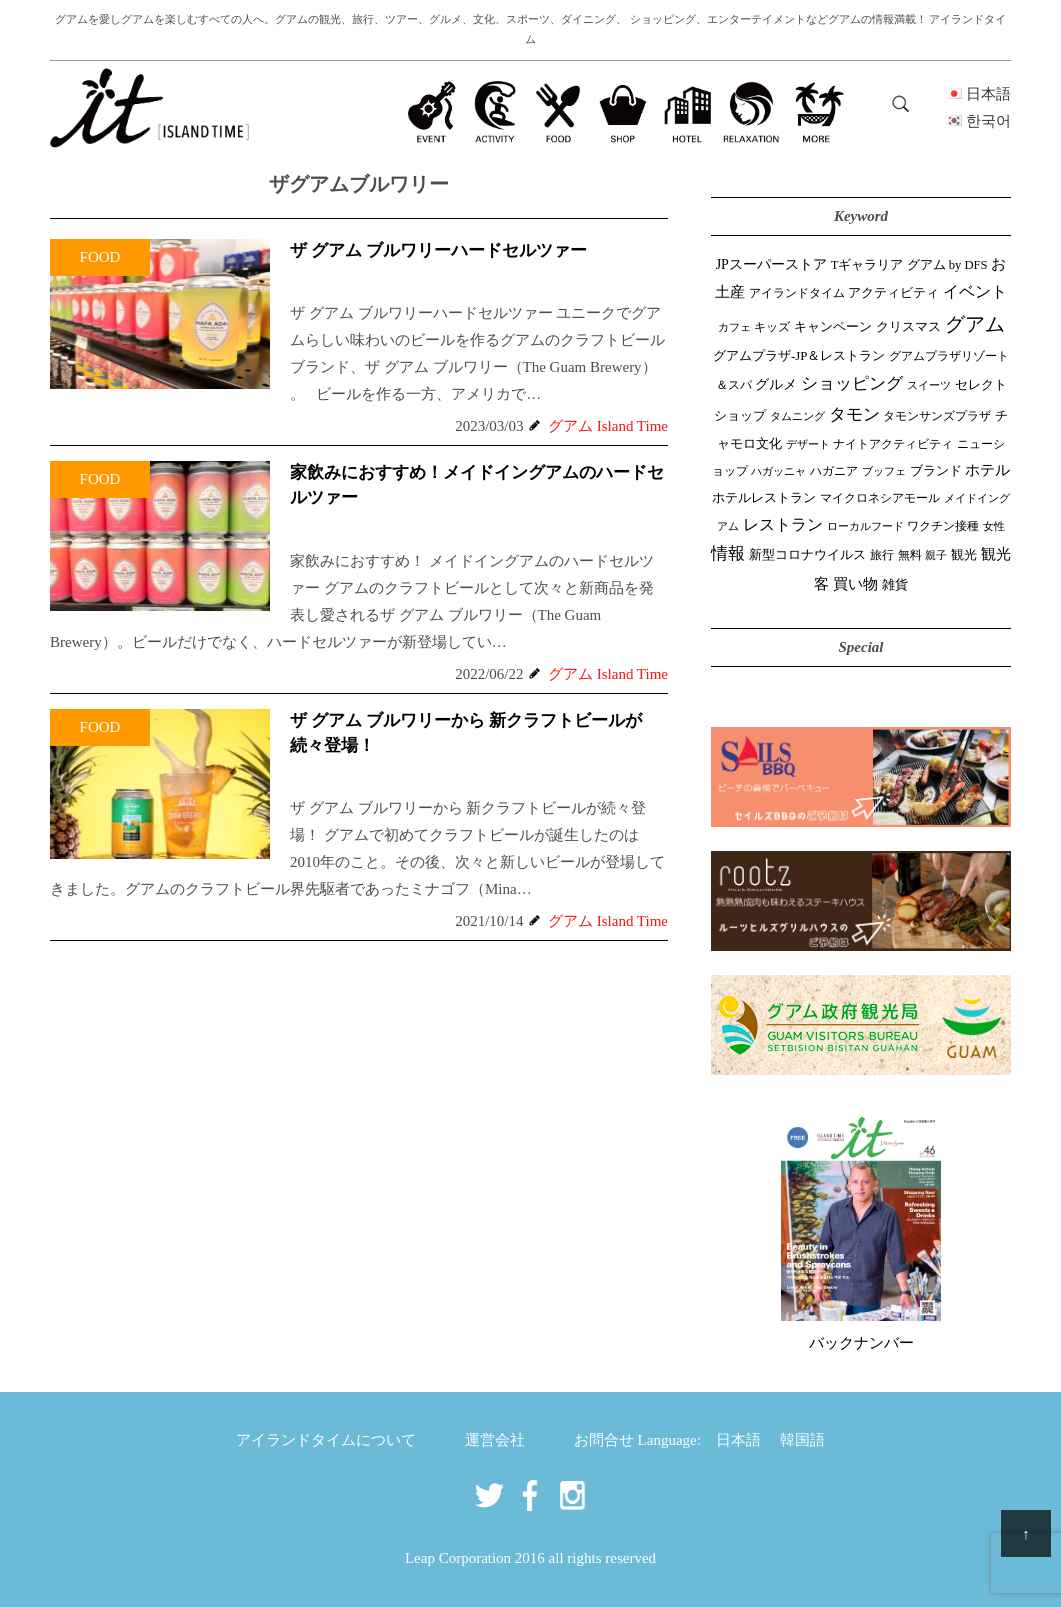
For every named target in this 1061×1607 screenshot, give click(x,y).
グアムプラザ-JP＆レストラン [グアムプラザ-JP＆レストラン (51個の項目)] (799, 356)
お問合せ (604, 1440)
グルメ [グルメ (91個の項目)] (776, 384)
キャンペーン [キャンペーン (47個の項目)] (833, 327)
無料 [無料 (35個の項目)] (910, 555)
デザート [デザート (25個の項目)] (808, 444)
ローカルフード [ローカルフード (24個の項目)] (865, 526)
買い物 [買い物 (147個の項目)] (855, 583)
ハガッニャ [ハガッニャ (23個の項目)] (778, 471)
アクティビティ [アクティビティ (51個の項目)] (893, 293)
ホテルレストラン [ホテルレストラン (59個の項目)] (764, 497)
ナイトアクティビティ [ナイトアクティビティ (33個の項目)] (893, 444)
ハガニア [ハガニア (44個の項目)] (834, 471)
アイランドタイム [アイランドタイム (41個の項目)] (797, 293)
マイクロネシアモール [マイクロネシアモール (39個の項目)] (880, 498)
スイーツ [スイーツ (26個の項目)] (929, 385)
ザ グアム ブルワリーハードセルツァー (438, 250)
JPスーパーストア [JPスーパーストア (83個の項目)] (771, 264)
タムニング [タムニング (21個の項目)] (797, 416)
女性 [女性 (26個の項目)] (994, 526)
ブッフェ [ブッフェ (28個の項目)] (884, 471)
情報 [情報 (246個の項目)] (728, 553)
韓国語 (802, 1440)
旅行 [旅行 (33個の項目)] (882, 555)
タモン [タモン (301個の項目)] (854, 414)
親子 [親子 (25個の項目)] (936, 555)
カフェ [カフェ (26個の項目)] (734, 327)
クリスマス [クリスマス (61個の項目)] (908, 326)
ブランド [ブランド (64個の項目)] (936, 470)
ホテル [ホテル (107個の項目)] (987, 470)
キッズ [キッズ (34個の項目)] (772, 327)
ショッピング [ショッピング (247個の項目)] (852, 383)
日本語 (738, 1440)
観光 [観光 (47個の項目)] (964, 555)
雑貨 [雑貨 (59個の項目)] (895, 584)
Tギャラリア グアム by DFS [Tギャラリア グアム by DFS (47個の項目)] (909, 265)
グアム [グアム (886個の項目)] (975, 324)
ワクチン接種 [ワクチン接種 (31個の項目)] (943, 526)
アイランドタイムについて (326, 1440)
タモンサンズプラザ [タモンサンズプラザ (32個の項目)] (937, 416)
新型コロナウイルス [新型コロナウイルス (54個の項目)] (807, 554)
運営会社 (495, 1440)
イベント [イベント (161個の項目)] (975, 291)
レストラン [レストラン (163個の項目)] (783, 524)
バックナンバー (861, 1343)
